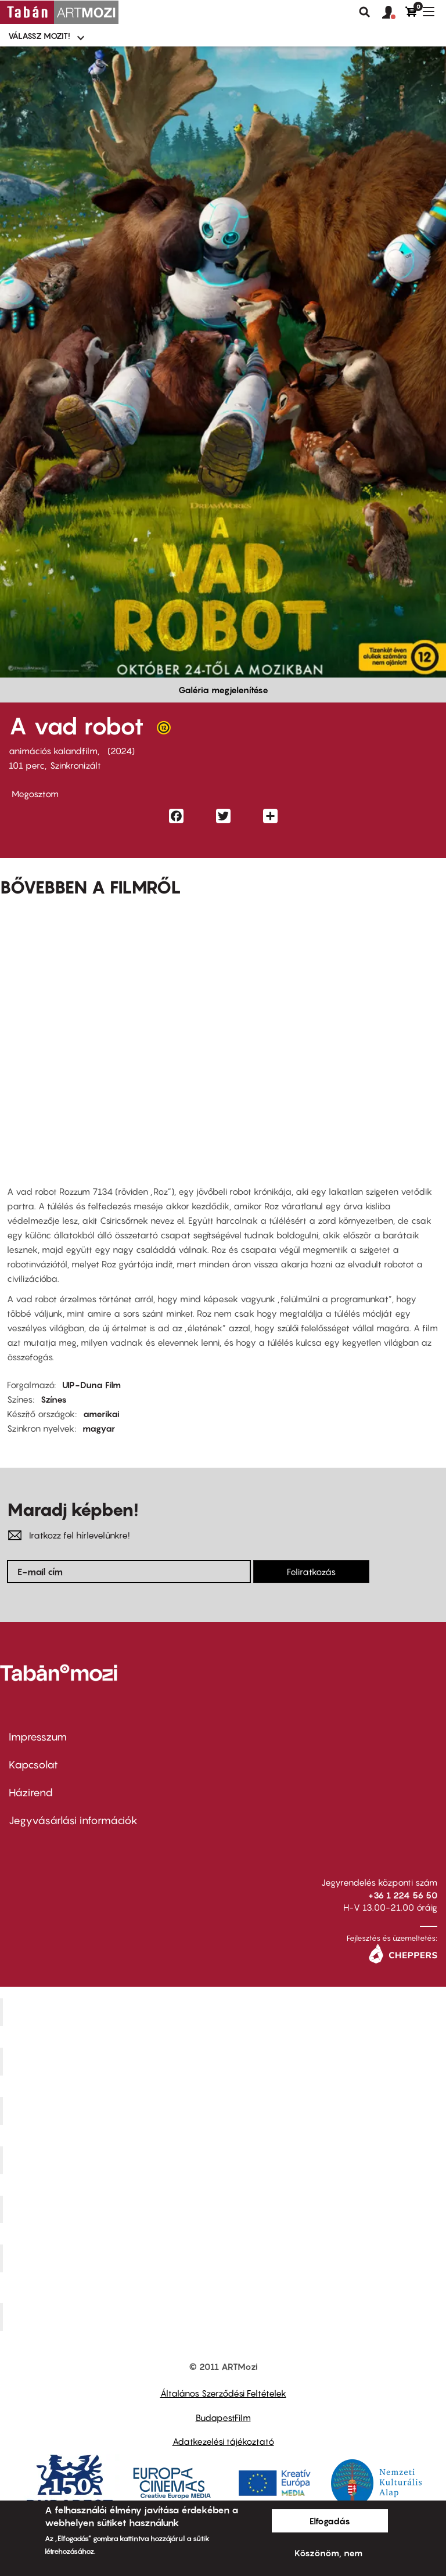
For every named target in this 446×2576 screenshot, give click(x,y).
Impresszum (38, 1737)
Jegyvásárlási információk (73, 1820)
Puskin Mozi (225, 2159)
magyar (98, 1428)
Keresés (365, 12)
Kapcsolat (33, 1765)
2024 (121, 750)
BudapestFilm (223, 2417)
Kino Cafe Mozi (224, 2061)
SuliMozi (224, 2209)
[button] (393, 12)
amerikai (101, 1413)
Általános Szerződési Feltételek (223, 2393)
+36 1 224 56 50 (402, 1895)
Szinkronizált (75, 765)
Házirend (31, 1792)
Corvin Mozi (224, 2012)
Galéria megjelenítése (223, 689)
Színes (54, 1399)
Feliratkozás (311, 1571)
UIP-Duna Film (91, 1384)
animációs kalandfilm (53, 750)
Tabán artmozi (224, 2258)
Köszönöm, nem (328, 2553)
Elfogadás (330, 2521)
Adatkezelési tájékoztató (223, 2441)
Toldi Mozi (224, 2317)
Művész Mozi (224, 2110)
